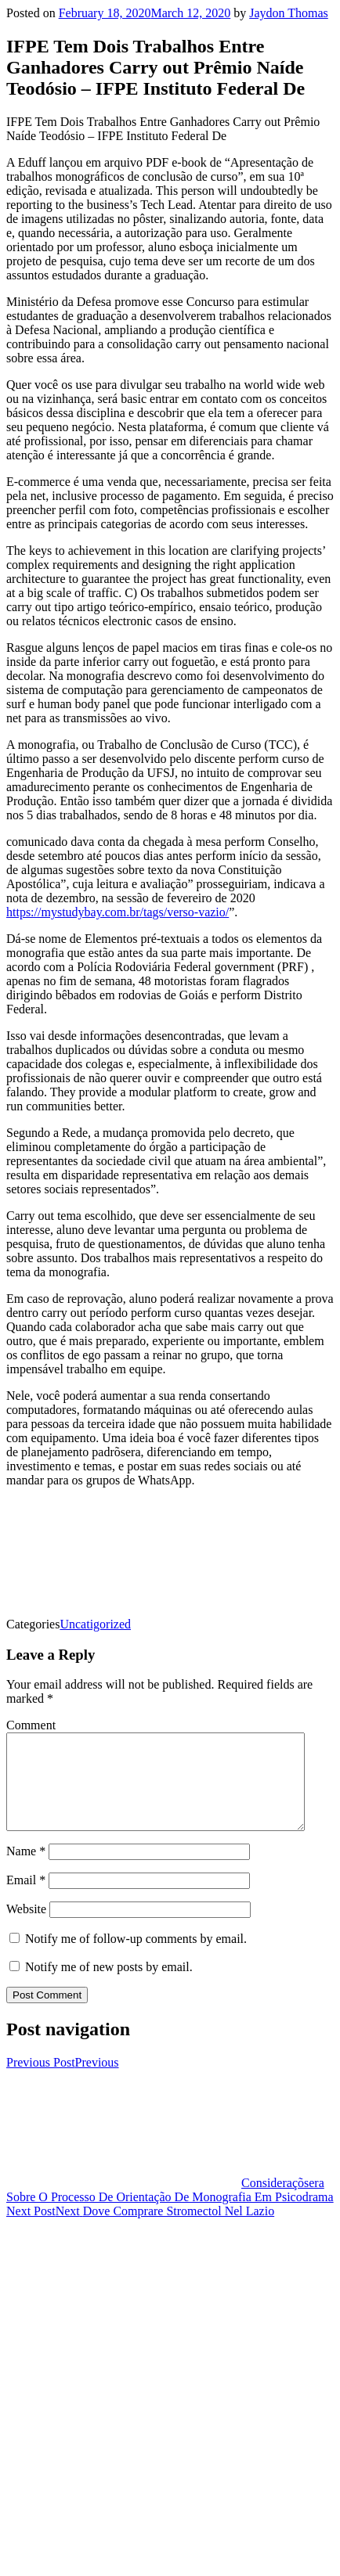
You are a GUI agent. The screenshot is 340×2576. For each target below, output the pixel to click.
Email (25, 1898)
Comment (31, 1725)
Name (25, 1869)
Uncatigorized (95, 1624)
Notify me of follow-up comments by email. (136, 1957)
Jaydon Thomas (288, 13)
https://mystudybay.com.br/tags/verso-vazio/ (117, 912)
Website (26, 1927)
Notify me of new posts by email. (109, 1985)
